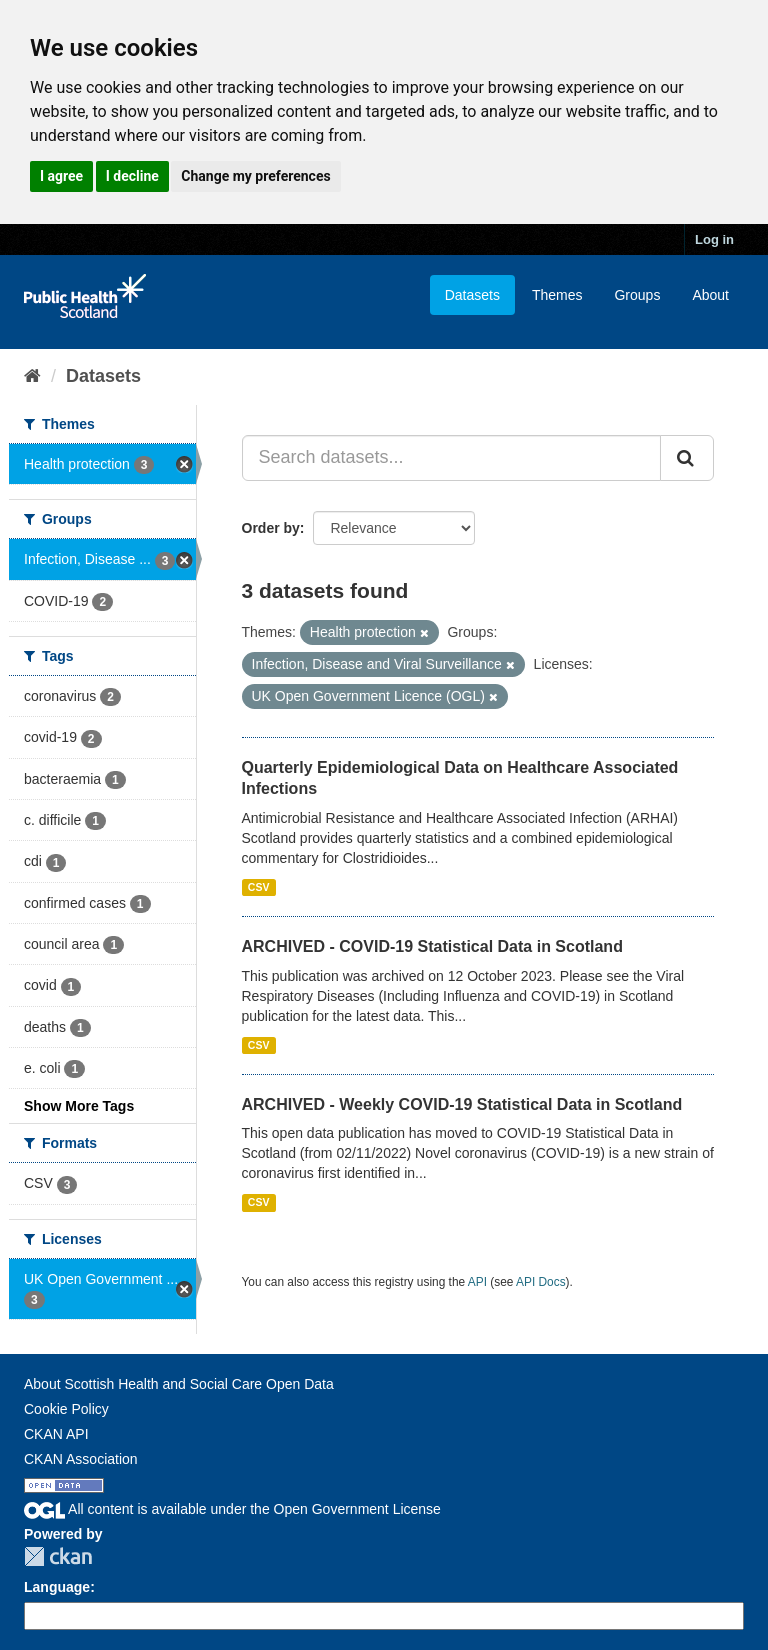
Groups (637, 295)
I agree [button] (61, 176)
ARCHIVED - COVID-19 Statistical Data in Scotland (432, 946)
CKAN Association (81, 1459)
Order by (271, 528)
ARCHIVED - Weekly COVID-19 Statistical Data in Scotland (462, 1104)
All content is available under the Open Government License (232, 1509)
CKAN (58, 1556)
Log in (714, 239)
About (710, 295)
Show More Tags (79, 1106)
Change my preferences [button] (255, 176)
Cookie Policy (66, 1409)
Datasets (472, 295)
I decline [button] (132, 176)
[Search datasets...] (452, 458)
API (477, 1282)
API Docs (541, 1282)
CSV (259, 887)
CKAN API (56, 1434)
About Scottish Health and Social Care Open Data (179, 1384)
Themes (557, 295)
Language (57, 1587)
